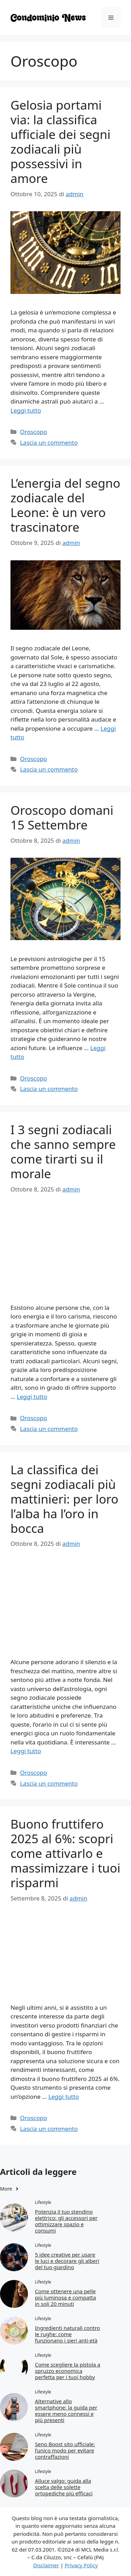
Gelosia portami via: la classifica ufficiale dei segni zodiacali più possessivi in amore (60, 141)
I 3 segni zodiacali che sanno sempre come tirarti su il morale (63, 1151)
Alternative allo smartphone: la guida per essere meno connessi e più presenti (66, 2410)
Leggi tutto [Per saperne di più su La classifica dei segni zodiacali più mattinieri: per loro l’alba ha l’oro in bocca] (25, 1751)
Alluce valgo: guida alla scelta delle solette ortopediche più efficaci (64, 2487)
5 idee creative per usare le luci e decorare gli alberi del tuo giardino (67, 2261)
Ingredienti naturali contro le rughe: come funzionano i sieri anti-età (67, 2334)
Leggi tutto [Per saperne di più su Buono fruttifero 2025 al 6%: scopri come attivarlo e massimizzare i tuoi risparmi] (63, 2096)
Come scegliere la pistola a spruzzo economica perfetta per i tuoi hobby (67, 2371)
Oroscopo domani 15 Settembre (62, 817)
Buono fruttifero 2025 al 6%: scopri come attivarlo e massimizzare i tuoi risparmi (65, 1853)
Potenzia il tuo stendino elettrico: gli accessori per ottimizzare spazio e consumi (66, 2221)
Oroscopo (33, 432)
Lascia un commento (49, 442)
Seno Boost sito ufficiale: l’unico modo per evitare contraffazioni (65, 2450)
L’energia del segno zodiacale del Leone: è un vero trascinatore (65, 505)
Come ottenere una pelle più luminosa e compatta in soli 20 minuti (65, 2297)
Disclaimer (46, 2565)
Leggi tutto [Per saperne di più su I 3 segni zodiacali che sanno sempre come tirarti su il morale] (32, 1397)
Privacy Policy (81, 2565)
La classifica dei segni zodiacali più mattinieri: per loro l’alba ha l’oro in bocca (64, 1498)
